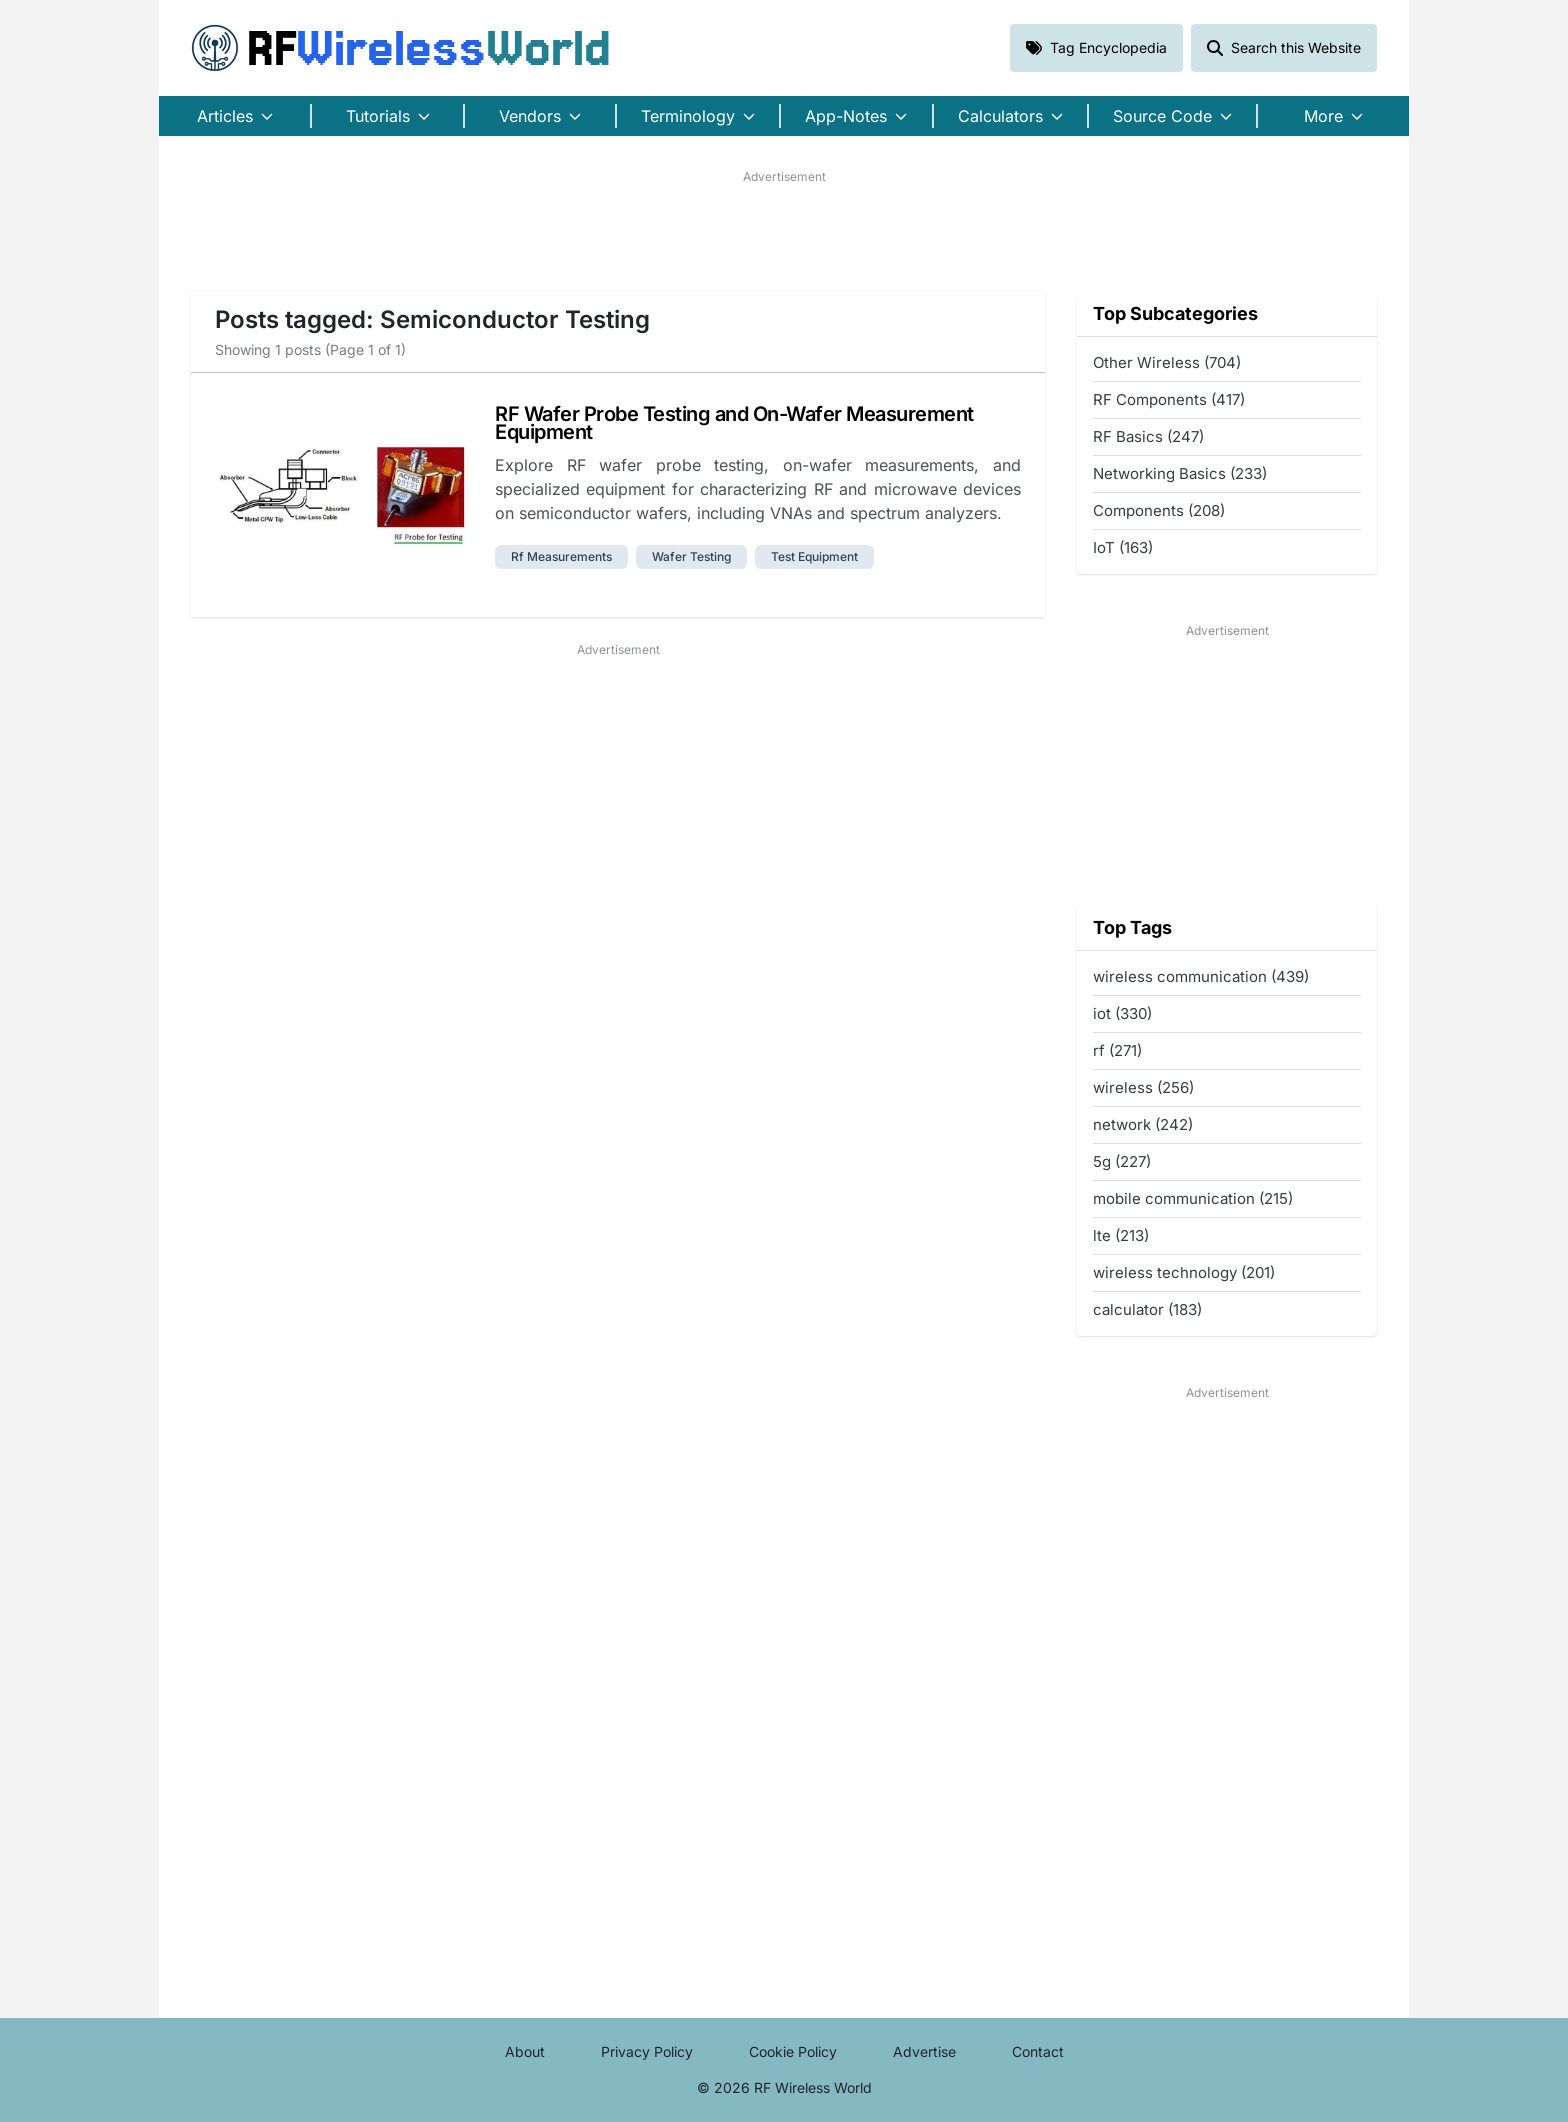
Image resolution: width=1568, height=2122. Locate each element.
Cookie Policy (793, 2051)
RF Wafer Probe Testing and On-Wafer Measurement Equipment (734, 423)
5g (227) (1122, 1161)
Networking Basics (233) (1180, 473)
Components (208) (1159, 510)
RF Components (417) (1169, 399)
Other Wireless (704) (1167, 362)
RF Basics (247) (1148, 436)
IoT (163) (1123, 547)
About (525, 2051)
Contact (1038, 2051)
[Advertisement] (784, 231)
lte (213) (1121, 1235)
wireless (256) (1143, 1087)
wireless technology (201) (1184, 1272)
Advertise (924, 2051)
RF (401, 48)
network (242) (1143, 1124)
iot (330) (1122, 1013)
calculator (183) (1147, 1309)
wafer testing (691, 556)
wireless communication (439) (1201, 976)
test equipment (814, 556)
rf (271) (1117, 1050)
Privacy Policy (647, 2051)
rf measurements (561, 556)
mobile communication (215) (1193, 1198)
